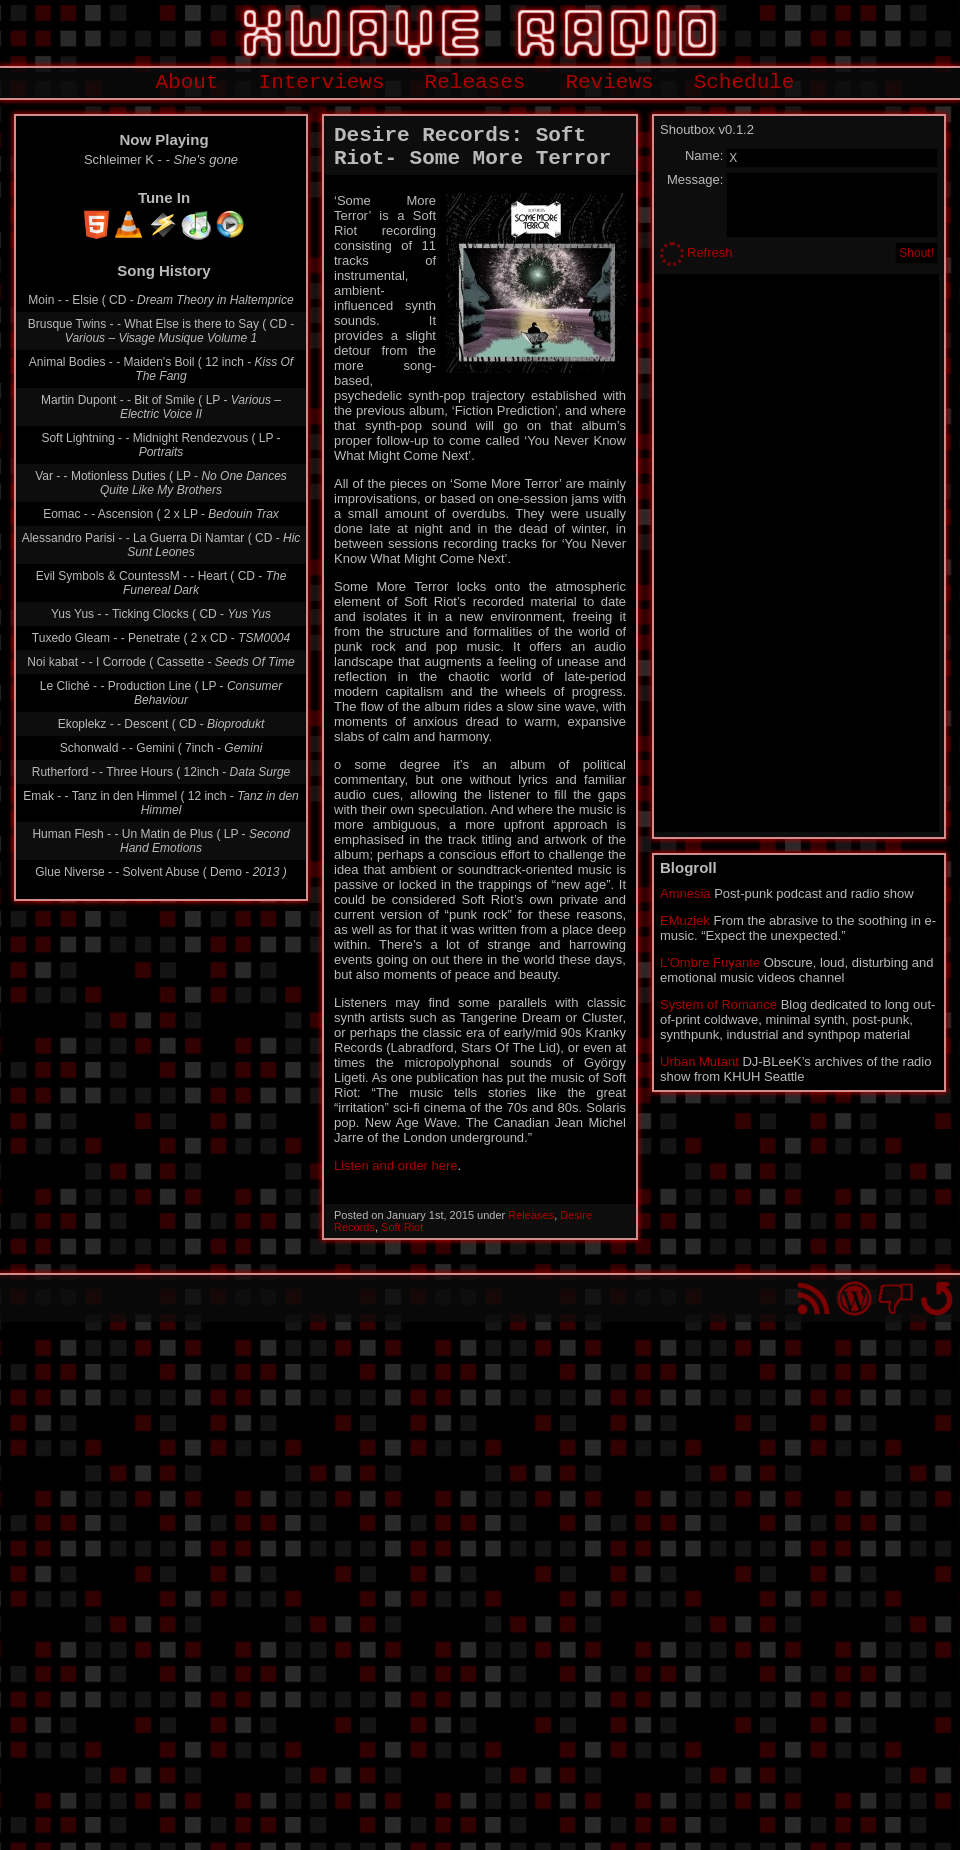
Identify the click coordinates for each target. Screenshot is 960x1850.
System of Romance (718, 1004)
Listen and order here (396, 1165)
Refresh (710, 252)
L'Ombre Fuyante (710, 962)
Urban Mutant (699, 1061)
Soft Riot (402, 1227)
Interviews (322, 82)
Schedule (744, 82)
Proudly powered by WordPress (854, 1298)
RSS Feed (813, 1298)
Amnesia (685, 893)
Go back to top (936, 1298)
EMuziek (685, 920)
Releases (475, 82)
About (187, 82)
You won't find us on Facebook (895, 1298)
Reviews (609, 82)
